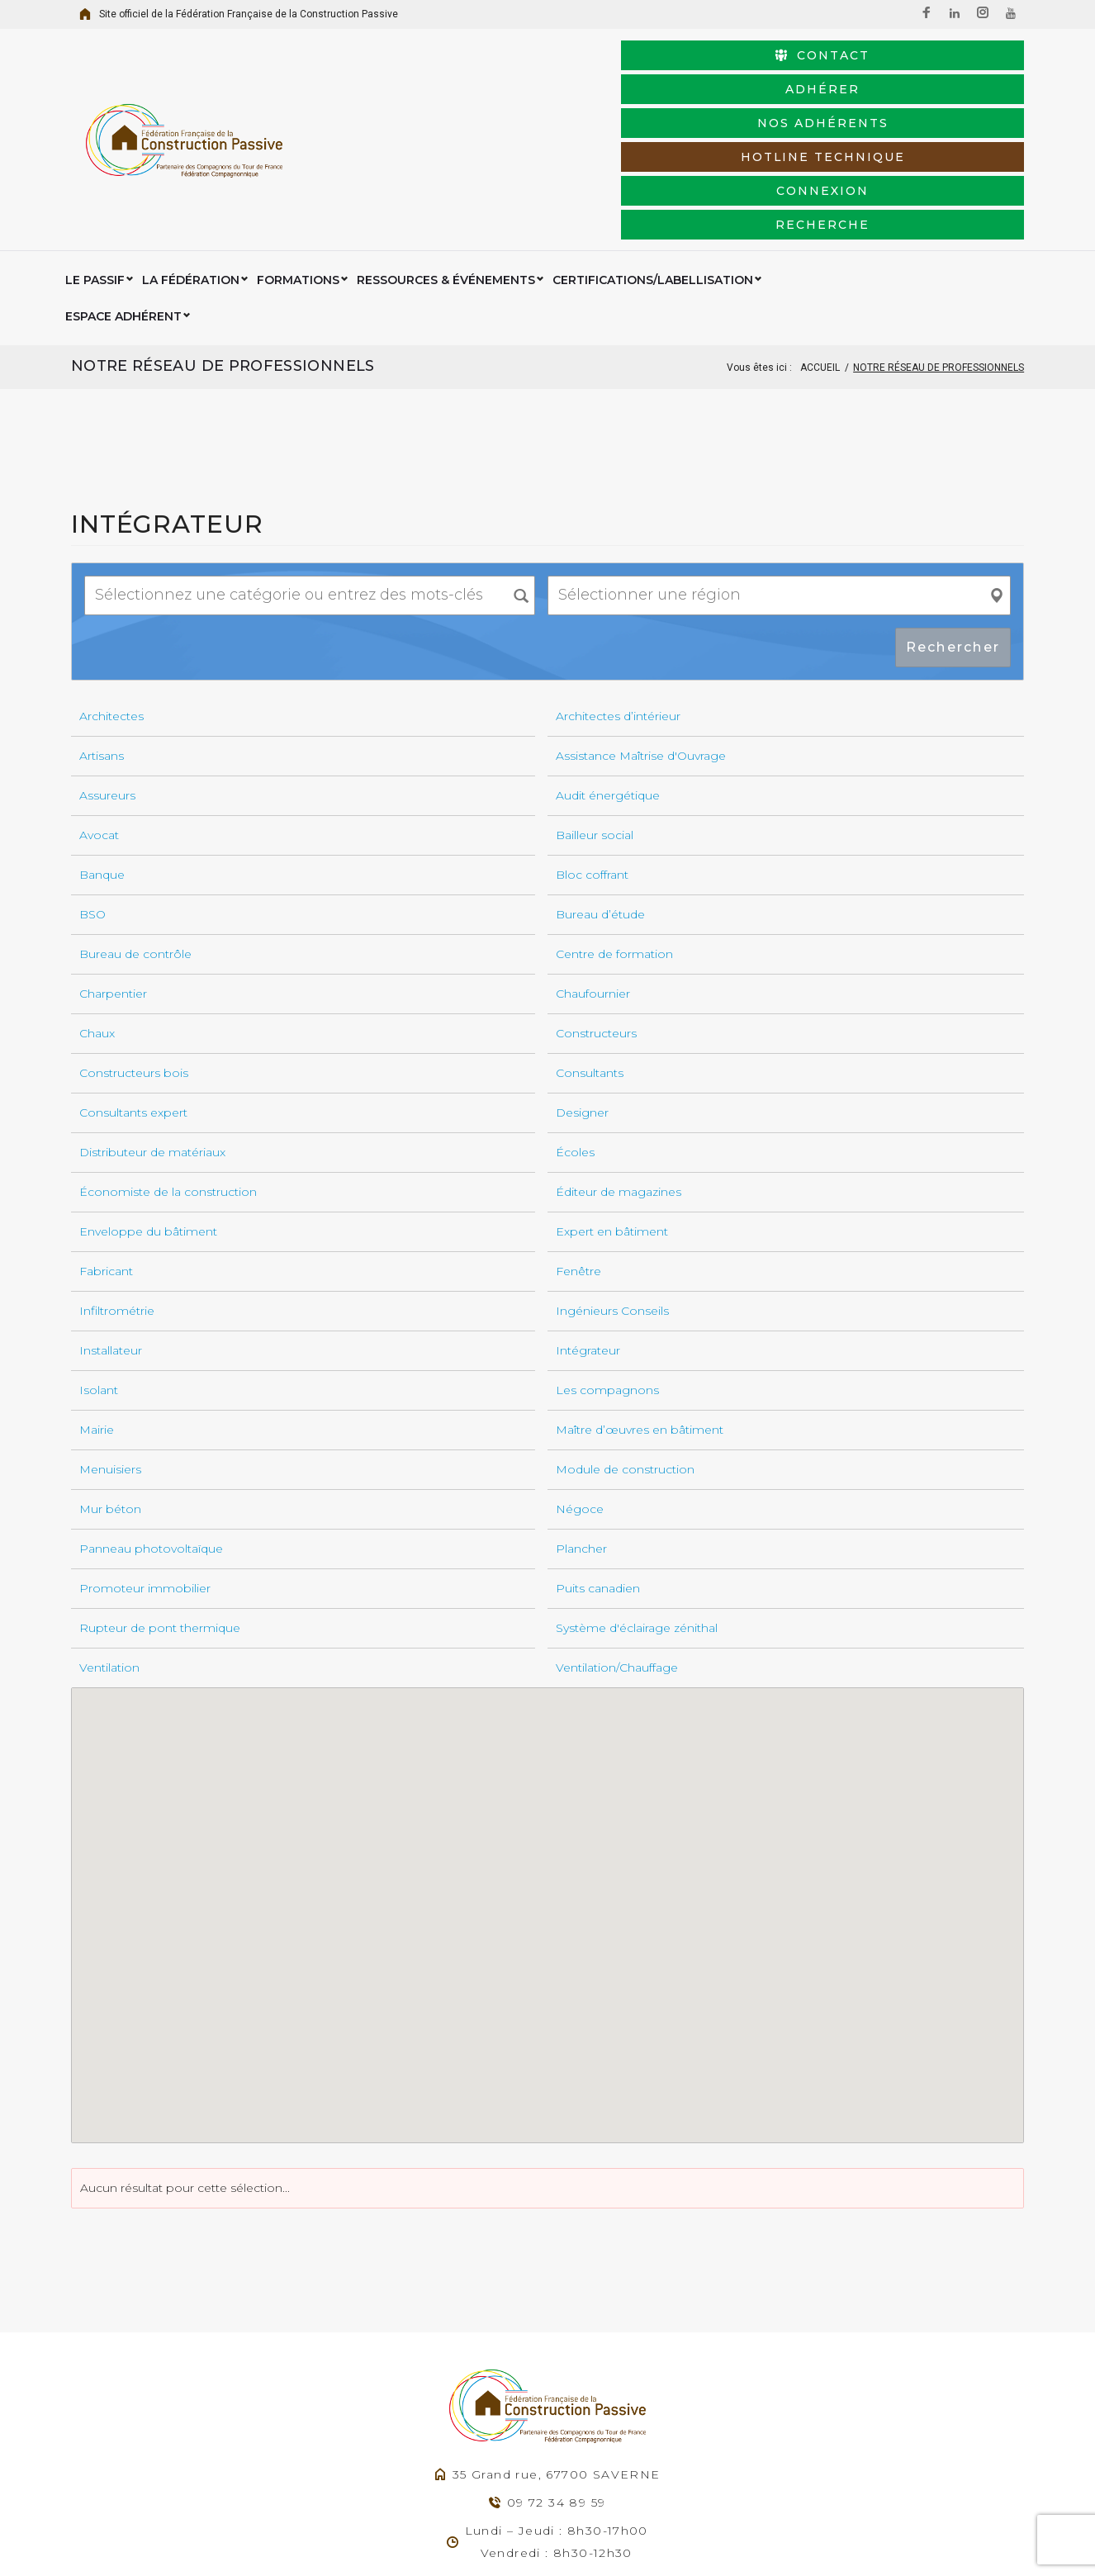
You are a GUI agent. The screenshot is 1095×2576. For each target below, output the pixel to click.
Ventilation (109, 1537)
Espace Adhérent (828, 186)
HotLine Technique (505, 110)
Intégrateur (588, 1220)
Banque (102, 745)
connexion (713, 110)
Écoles (575, 1022)
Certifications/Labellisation (652, 186)
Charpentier (113, 863)
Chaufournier (593, 863)
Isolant (98, 1260)
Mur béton (110, 1379)
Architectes (111, 586)
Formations (298, 186)
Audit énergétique (608, 665)
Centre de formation (614, 824)
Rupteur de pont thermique (159, 1498)
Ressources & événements (446, 186)
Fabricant (106, 1141)
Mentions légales (622, 2542)
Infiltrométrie (116, 1181)
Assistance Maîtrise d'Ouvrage (641, 626)
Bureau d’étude (600, 784)
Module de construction (625, 1339)
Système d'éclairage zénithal (637, 1498)
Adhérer (713, 76)
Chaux (97, 903)
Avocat (99, 705)
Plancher (581, 1418)
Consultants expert (133, 982)
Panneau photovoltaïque (151, 1418)
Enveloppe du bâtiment (148, 1101)
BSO (92, 784)
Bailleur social (594, 705)
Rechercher (953, 517)
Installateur (110, 1220)
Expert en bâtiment (612, 1101)
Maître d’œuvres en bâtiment (639, 1300)
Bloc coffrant (592, 745)
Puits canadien (598, 1458)
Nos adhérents (921, 76)
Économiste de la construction (168, 1062)
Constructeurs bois (133, 943)
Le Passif (95, 186)
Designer (582, 982)
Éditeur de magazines (618, 1062)
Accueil (820, 238)
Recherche (922, 110)
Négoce (580, 1379)
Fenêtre (578, 1141)
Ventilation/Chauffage (617, 1537)
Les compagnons (607, 1260)
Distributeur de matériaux (152, 1022)
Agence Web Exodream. (504, 2542)
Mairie (96, 1300)
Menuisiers (110, 1339)
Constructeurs (596, 903)
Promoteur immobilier (145, 1458)
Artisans (101, 626)
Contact (504, 76)
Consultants (589, 943)
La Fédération (190, 186)
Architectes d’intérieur (618, 586)
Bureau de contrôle (135, 824)
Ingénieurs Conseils (612, 1181)
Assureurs (107, 665)
